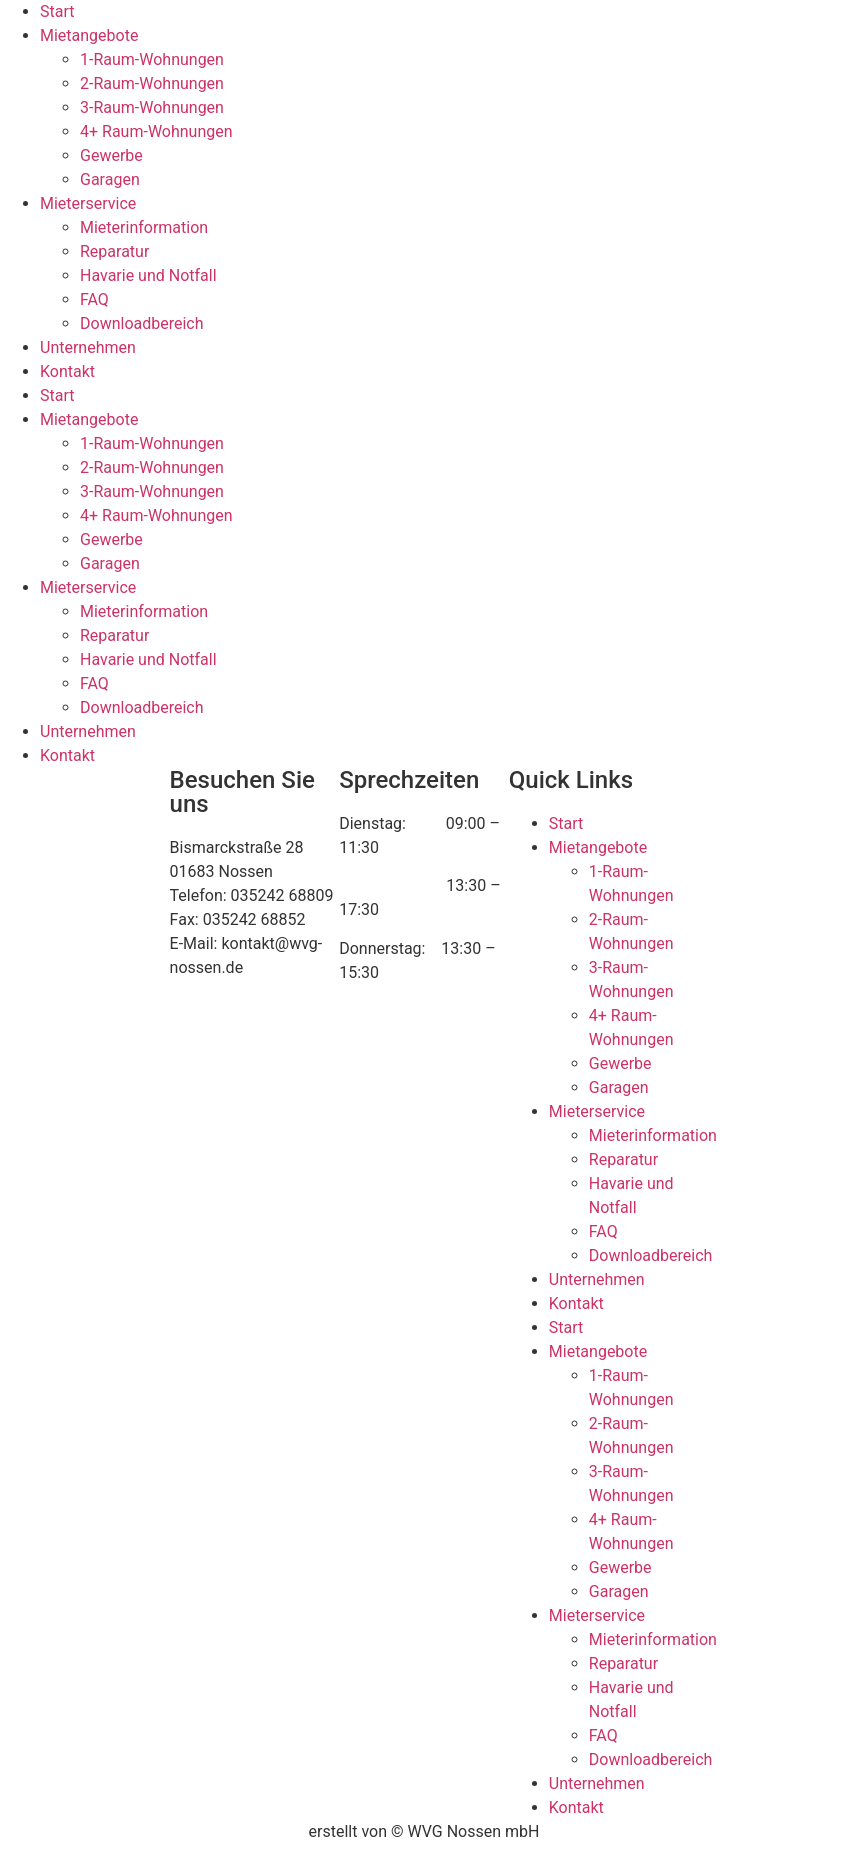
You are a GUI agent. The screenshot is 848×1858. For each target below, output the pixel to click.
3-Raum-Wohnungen (152, 107)
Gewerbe (111, 155)
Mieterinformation (144, 227)
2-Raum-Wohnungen (152, 83)
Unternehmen (88, 347)
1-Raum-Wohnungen (152, 59)
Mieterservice (88, 203)
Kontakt (67, 371)
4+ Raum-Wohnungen (156, 131)
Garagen (110, 179)
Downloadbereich (142, 323)
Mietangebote (89, 35)
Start (57, 11)
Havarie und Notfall (148, 275)
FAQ (94, 299)
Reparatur (114, 251)
